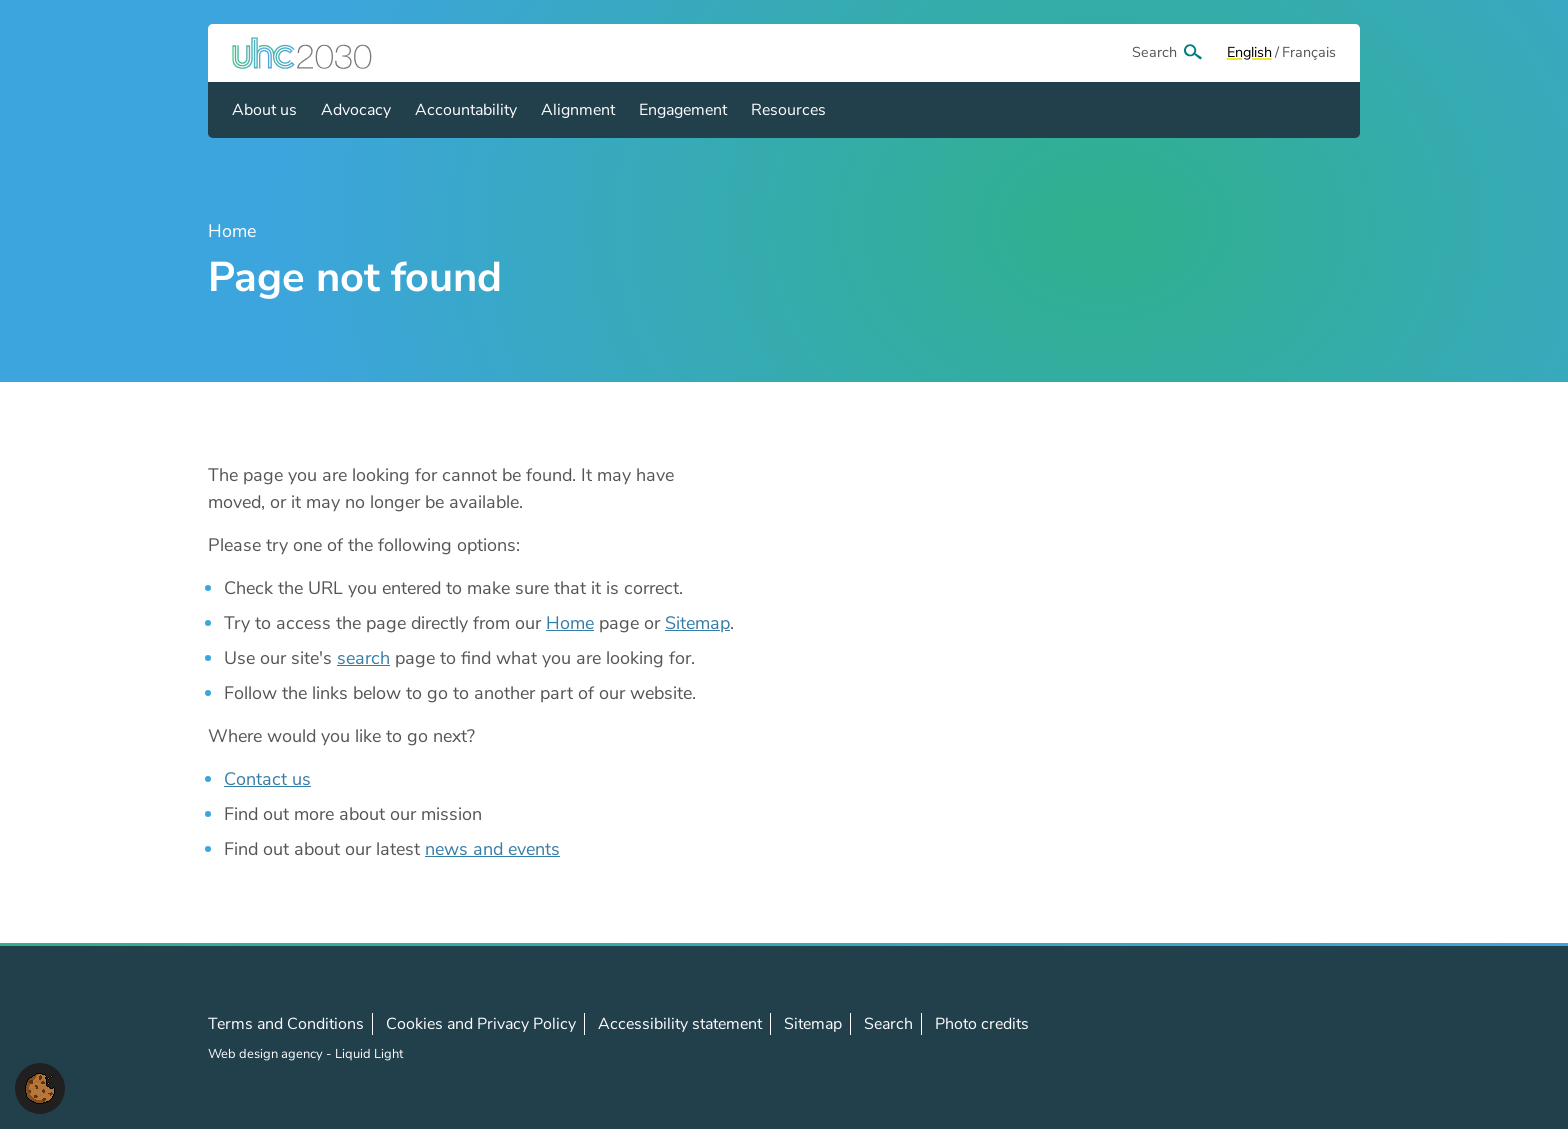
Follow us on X (1237, 1038)
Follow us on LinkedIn (1281, 1038)
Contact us (267, 779)
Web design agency (267, 1054)
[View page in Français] (1309, 53)
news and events (492, 849)
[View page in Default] (1249, 53)
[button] (40, 1087)
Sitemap (697, 623)
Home (570, 623)
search (363, 658)
